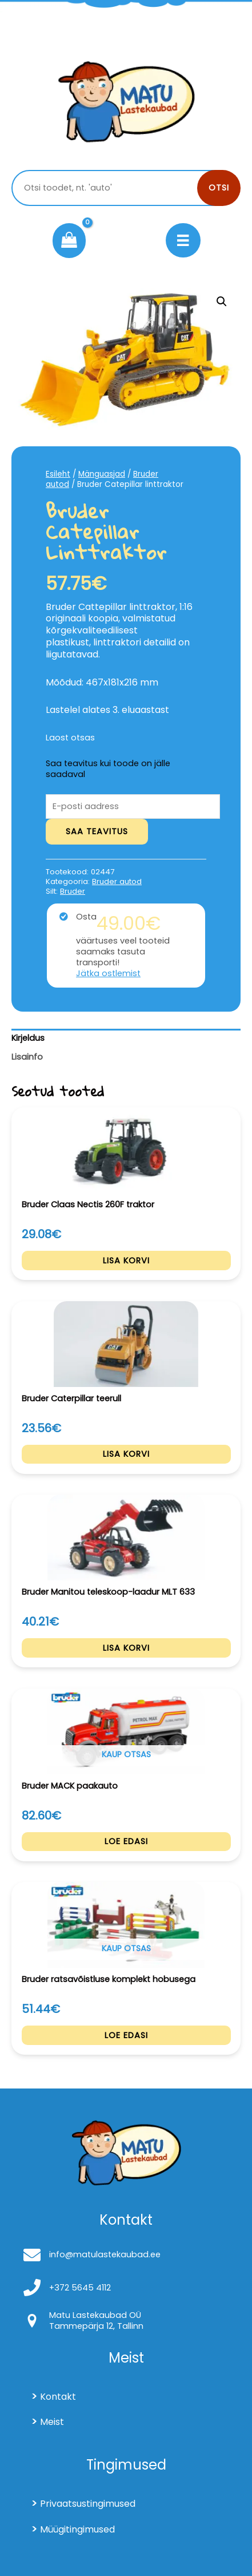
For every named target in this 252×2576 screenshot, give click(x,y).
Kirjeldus (28, 1038)
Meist (52, 2421)
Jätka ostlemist (108, 973)
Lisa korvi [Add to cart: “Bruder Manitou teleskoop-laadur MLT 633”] (126, 1648)
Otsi (219, 187)
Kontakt (58, 2396)
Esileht (58, 474)
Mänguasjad (101, 474)
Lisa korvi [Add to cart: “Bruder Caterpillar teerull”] (126, 1454)
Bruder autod (117, 881)
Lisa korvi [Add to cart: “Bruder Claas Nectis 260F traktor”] (126, 1260)
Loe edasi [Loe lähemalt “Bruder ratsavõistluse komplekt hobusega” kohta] (126, 2035)
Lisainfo (27, 1057)
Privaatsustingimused (87, 2503)
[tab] (126, 1038)
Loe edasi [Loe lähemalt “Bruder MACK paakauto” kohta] (126, 1841)
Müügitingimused (77, 2529)
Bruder (72, 891)
